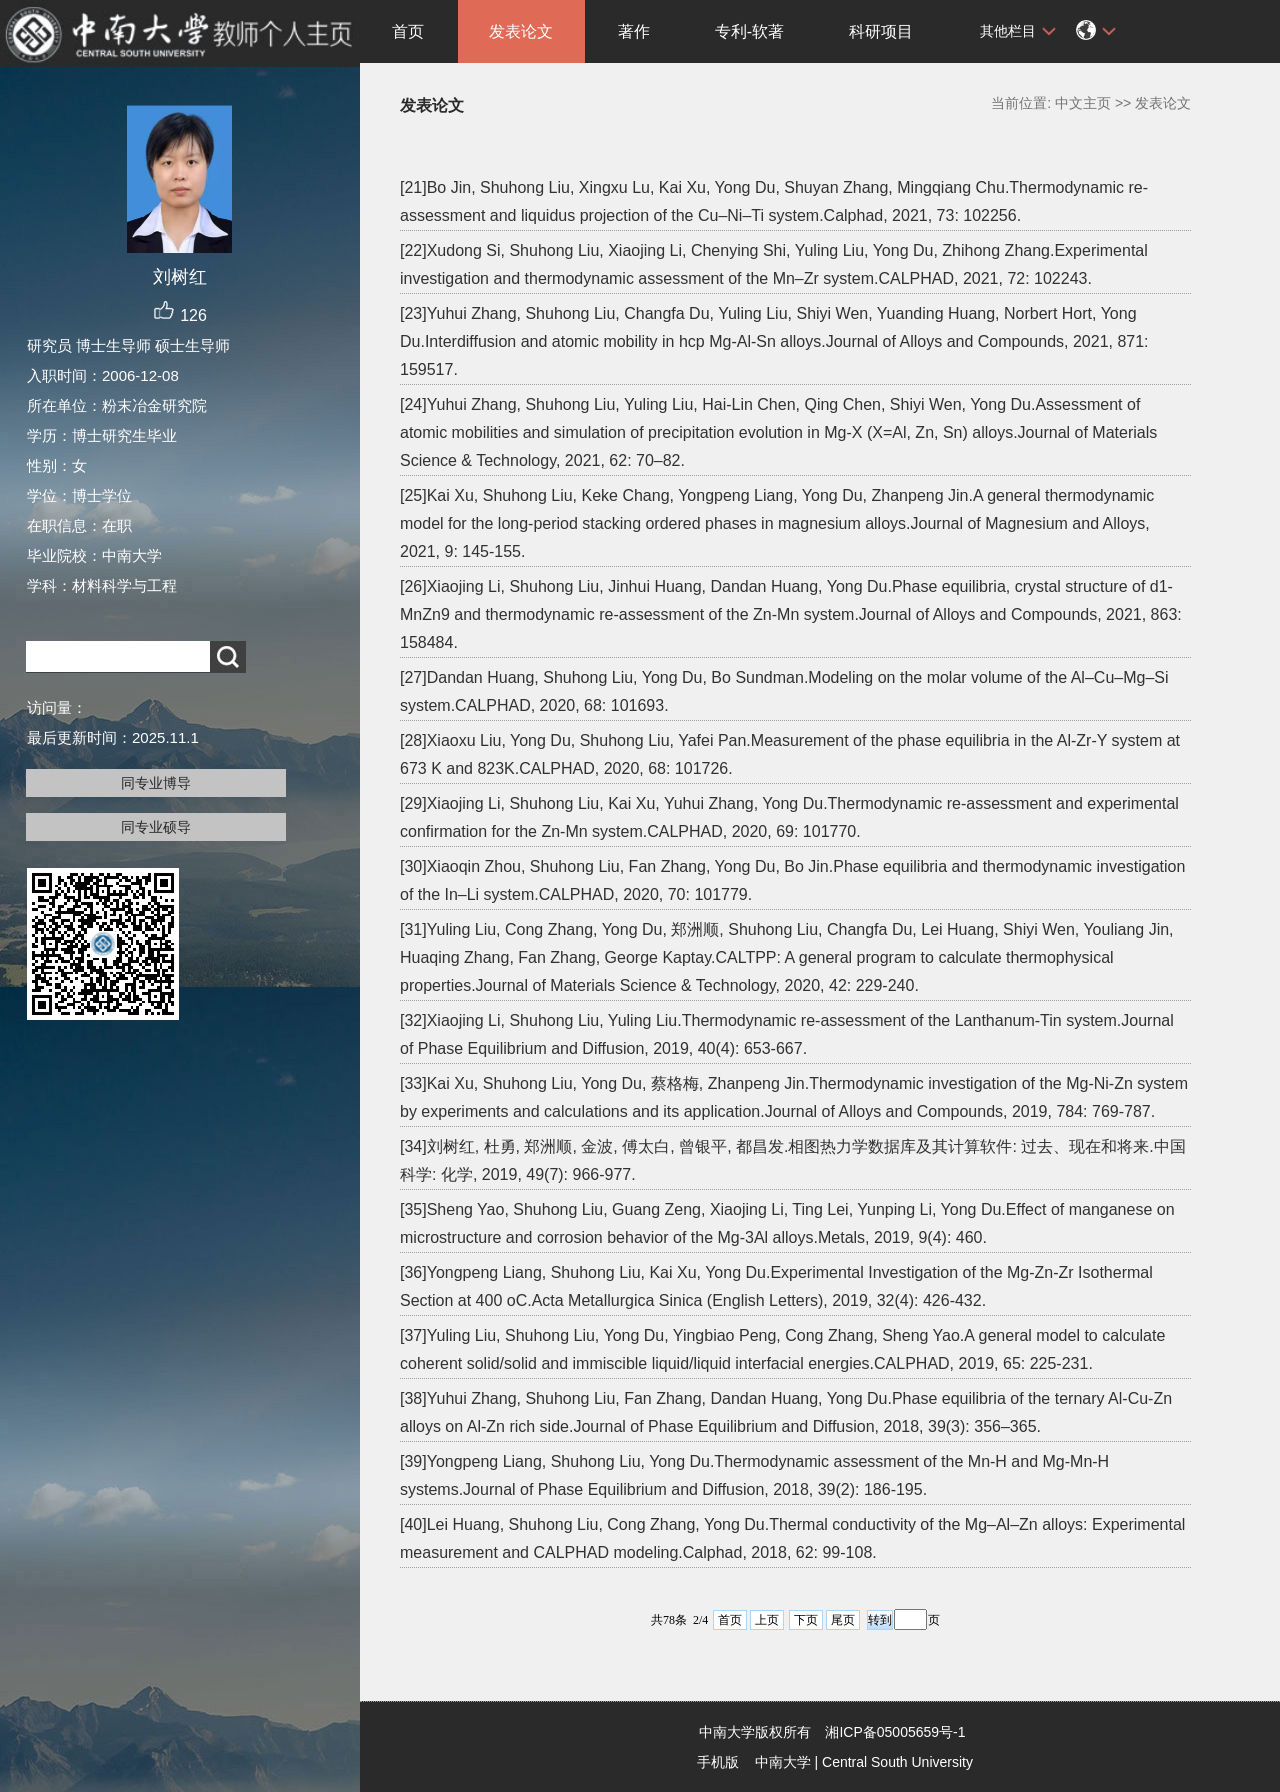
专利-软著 (749, 31)
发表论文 (521, 31)
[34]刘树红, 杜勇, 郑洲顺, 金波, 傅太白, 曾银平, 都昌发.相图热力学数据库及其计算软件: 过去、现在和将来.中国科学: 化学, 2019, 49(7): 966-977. (793, 1160)
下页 (806, 1620)
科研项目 (881, 31)
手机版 (718, 1762)
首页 (408, 31)
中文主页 (1083, 103)
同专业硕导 (156, 827)
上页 (767, 1620)
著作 (634, 31)
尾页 (843, 1620)
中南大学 (783, 1762)
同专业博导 (156, 783)
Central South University (897, 1762)
